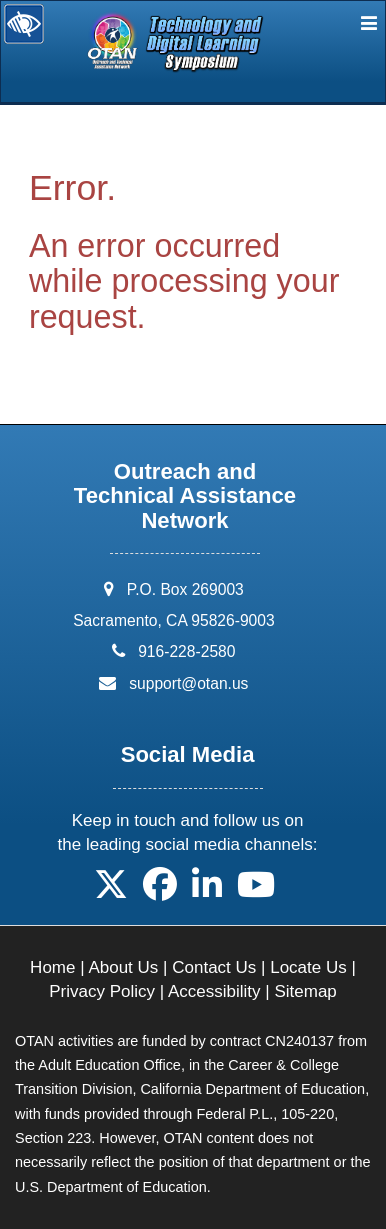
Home (52, 967)
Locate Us (308, 967)
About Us (123, 967)
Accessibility (214, 991)
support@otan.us (188, 683)
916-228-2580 (186, 651)
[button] (111, 891)
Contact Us (214, 967)
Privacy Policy (102, 991)
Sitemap (305, 991)
